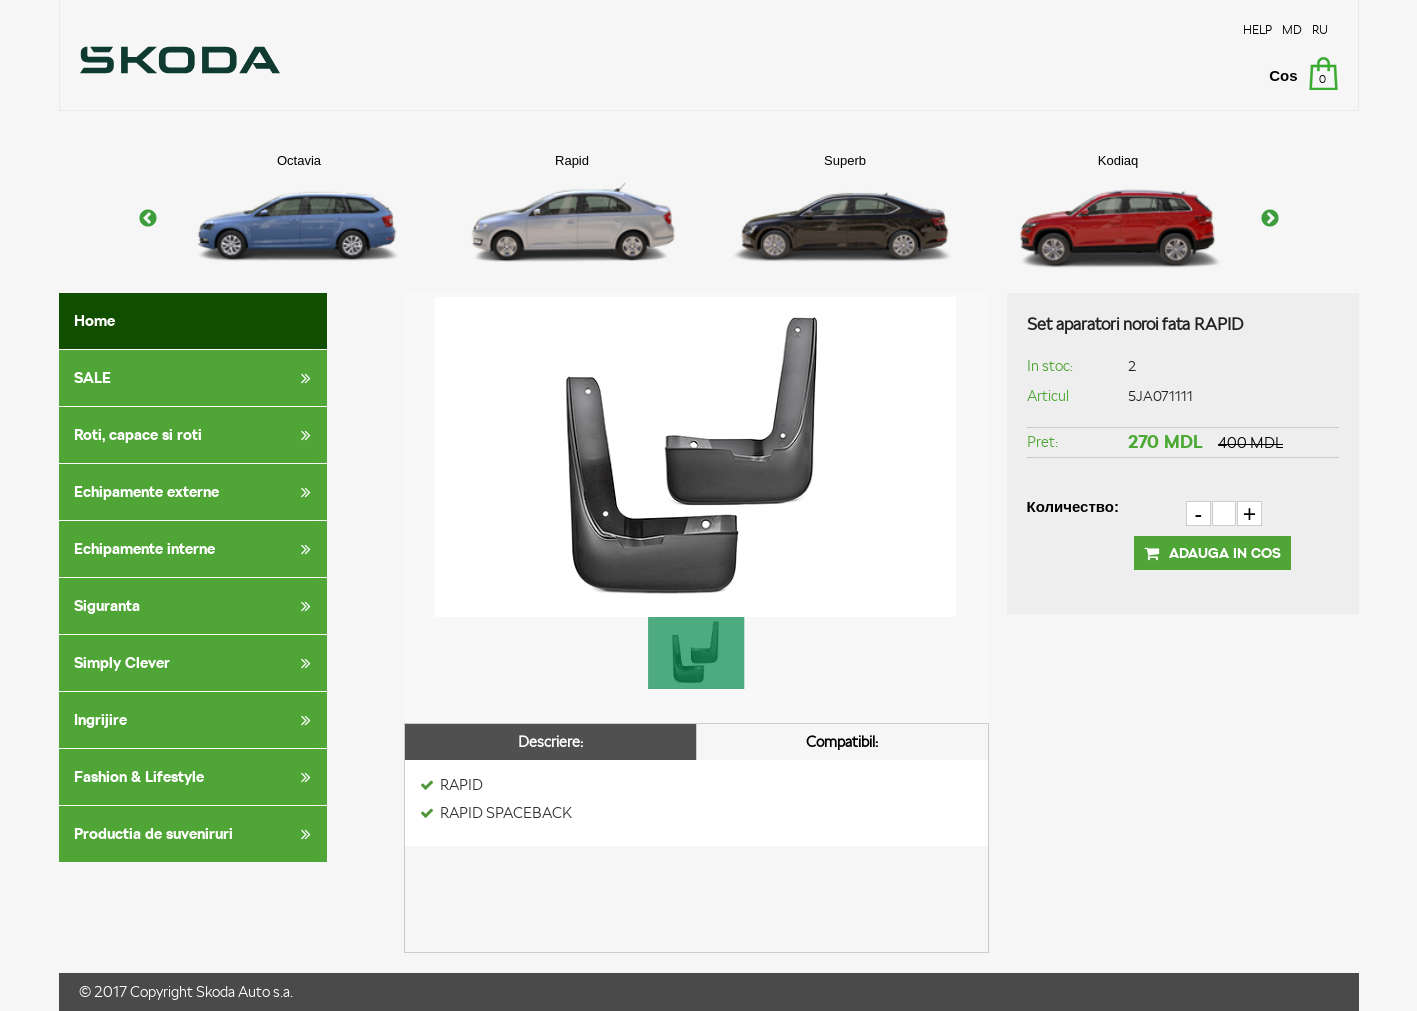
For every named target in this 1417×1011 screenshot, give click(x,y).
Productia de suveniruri (196, 834)
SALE (196, 378)
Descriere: (550, 741)
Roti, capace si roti (196, 435)
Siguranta (196, 606)
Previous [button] (148, 219)
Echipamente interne (196, 549)
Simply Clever (196, 663)
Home (94, 320)
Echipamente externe (196, 492)
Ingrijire (196, 720)
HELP (1257, 29)
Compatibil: (842, 741)
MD (1292, 29)
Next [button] (1270, 219)
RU (1320, 29)
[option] (299, 219)
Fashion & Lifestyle (196, 777)
